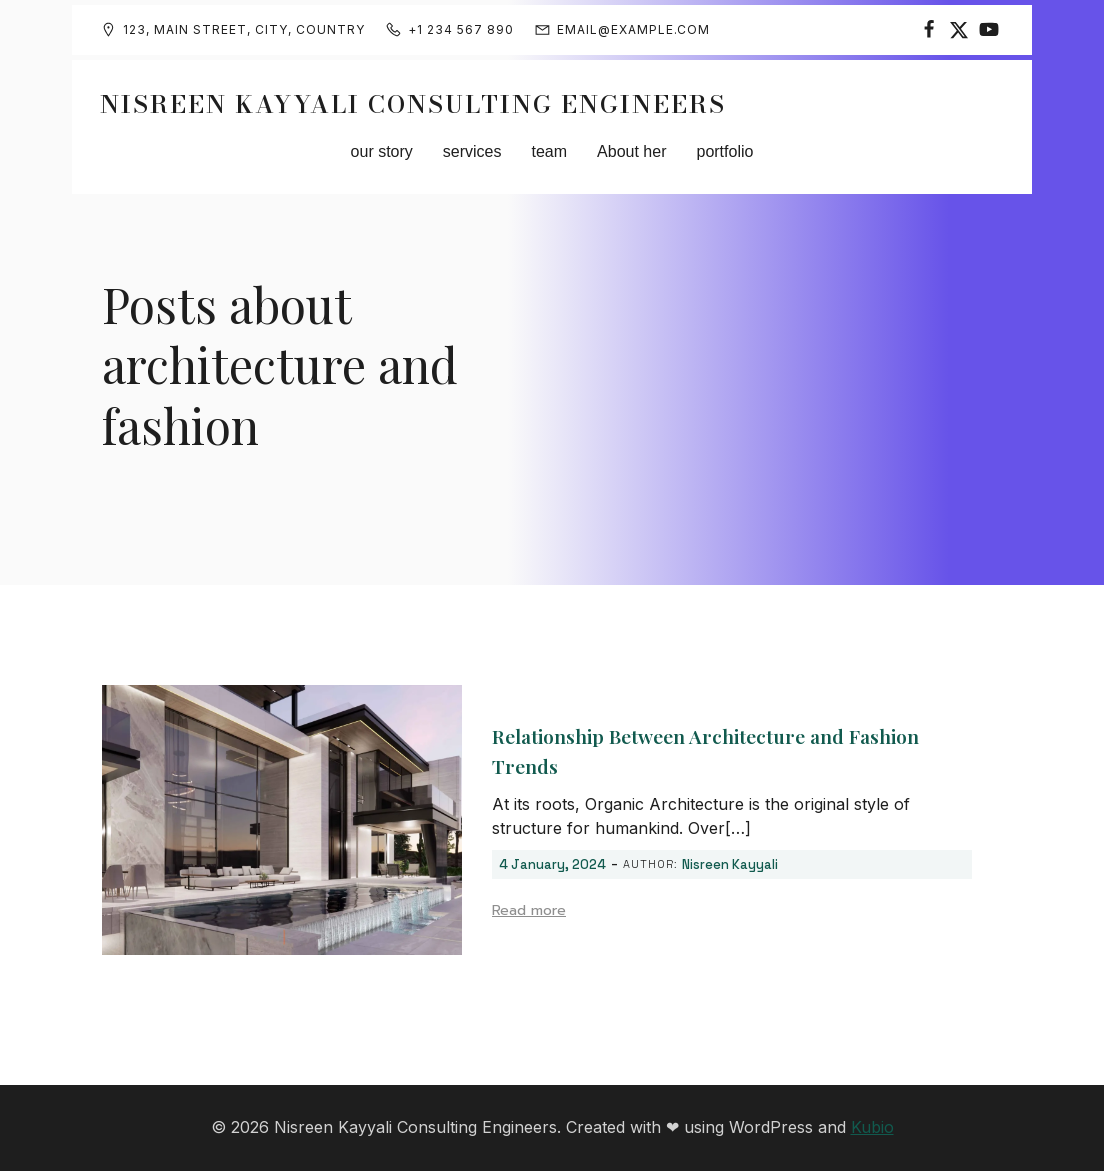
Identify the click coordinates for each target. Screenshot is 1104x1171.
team (550, 151)
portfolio (724, 151)
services (472, 151)
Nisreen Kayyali (730, 864)
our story (382, 151)
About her (631, 151)
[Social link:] (929, 30)
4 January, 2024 (552, 864)
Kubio (872, 1127)
